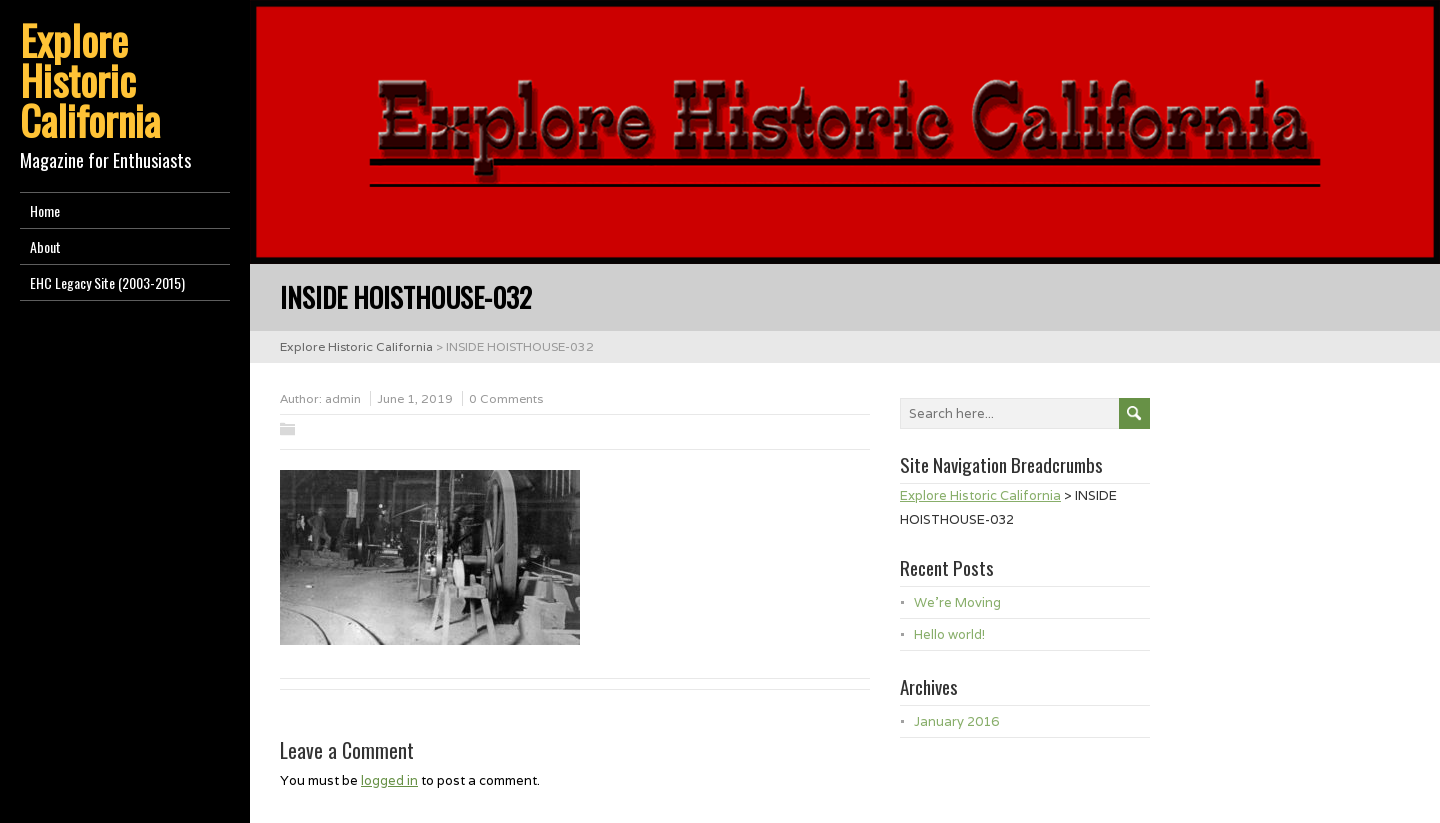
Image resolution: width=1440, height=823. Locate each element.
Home (45, 210)
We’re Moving (957, 602)
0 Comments (506, 398)
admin (343, 398)
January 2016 (956, 721)
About (45, 246)
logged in (389, 780)
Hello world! (949, 634)
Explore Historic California (90, 80)
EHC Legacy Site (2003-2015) (107, 282)
